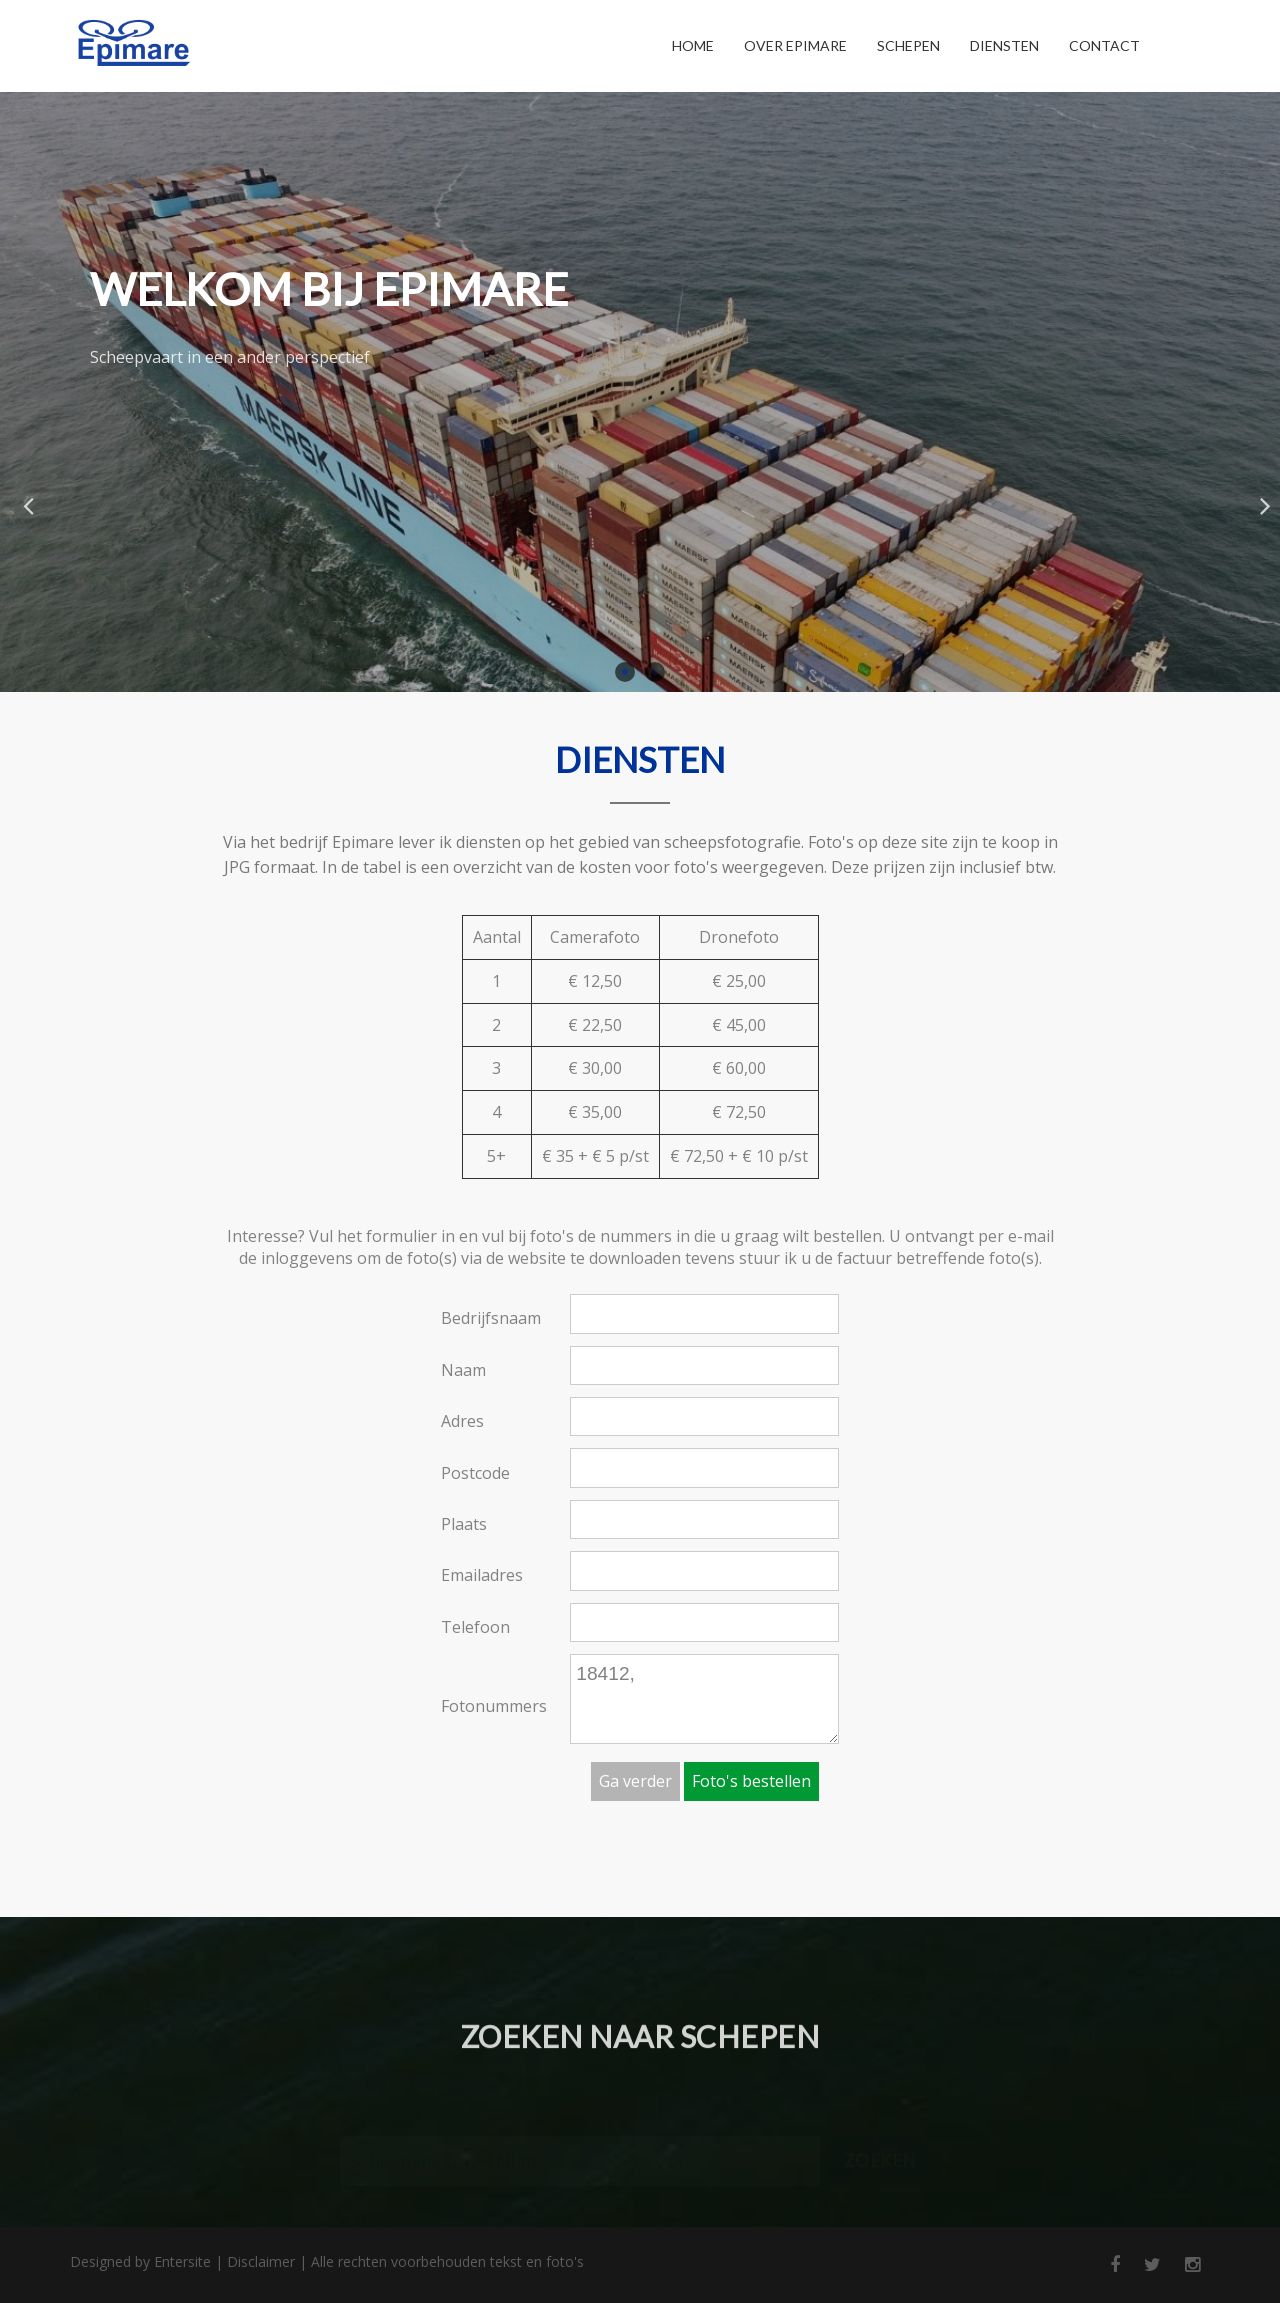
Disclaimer (261, 2261)
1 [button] (625, 672)
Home (693, 45)
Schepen (908, 45)
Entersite (182, 2261)
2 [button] (655, 672)
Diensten (1004, 45)
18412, (704, 1699)
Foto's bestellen (751, 1781)
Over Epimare (795, 45)
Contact (1104, 45)
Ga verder (635, 1781)
